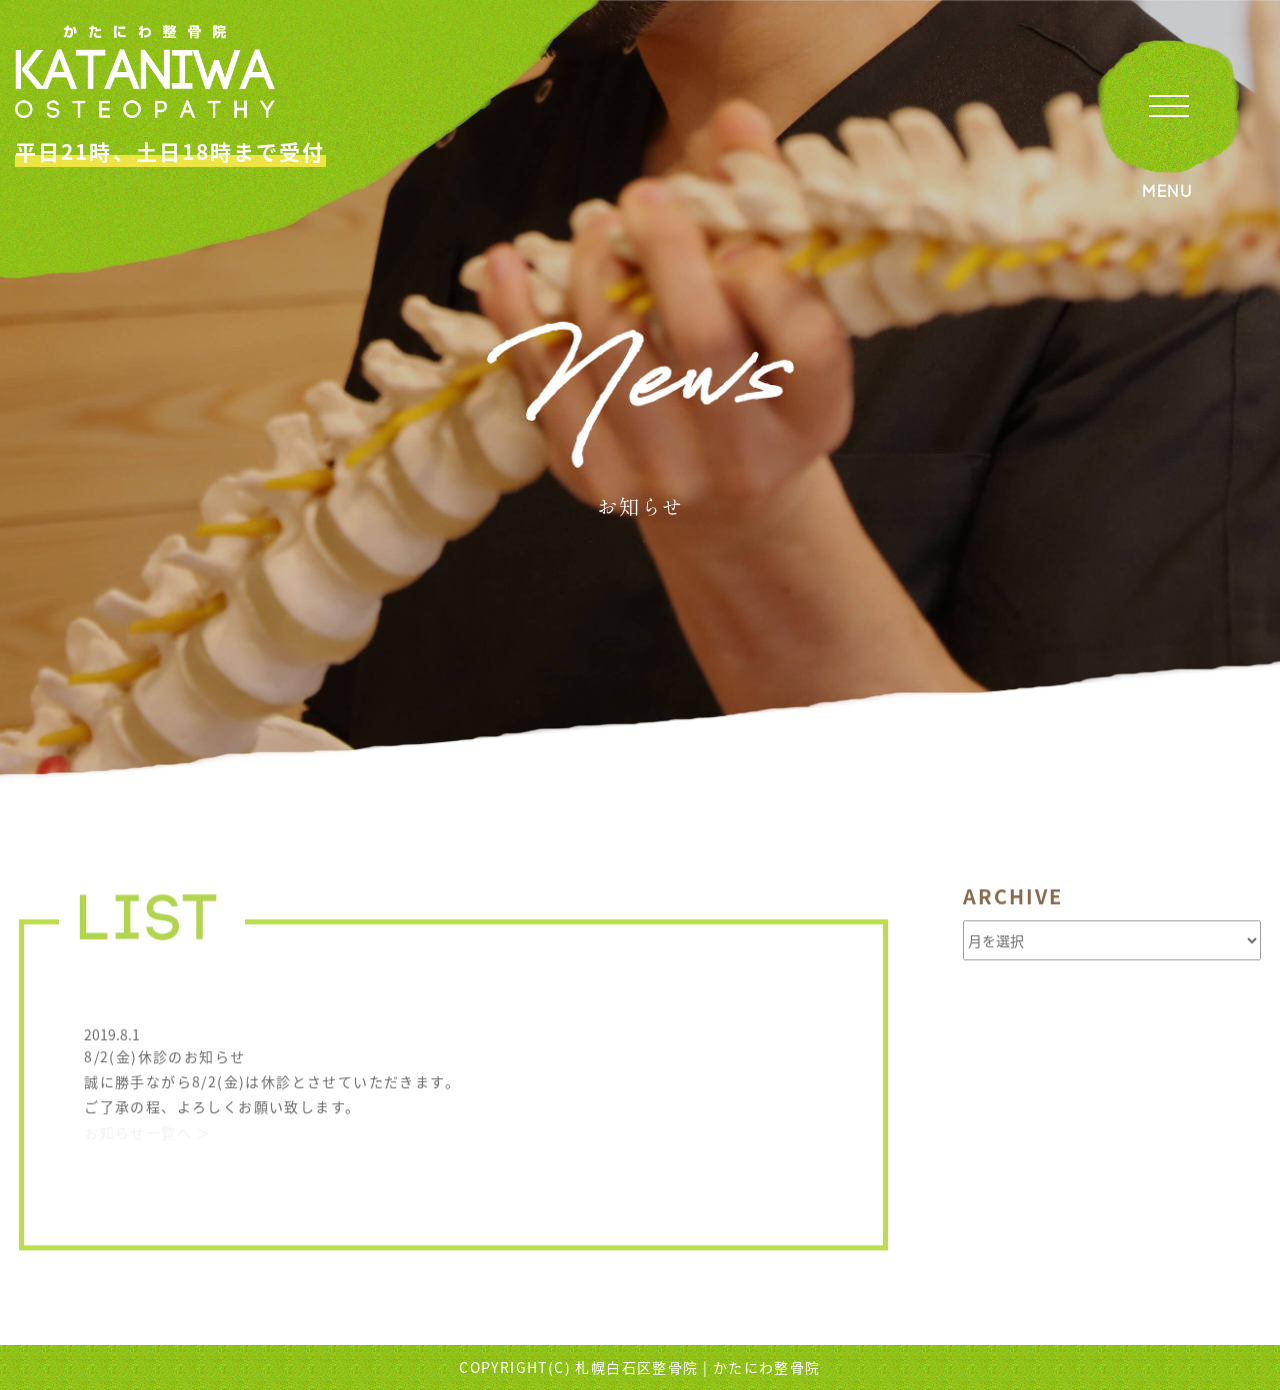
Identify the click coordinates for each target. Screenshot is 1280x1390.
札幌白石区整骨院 (636, 1367)
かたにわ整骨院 (767, 1367)
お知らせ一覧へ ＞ (148, 1135)
